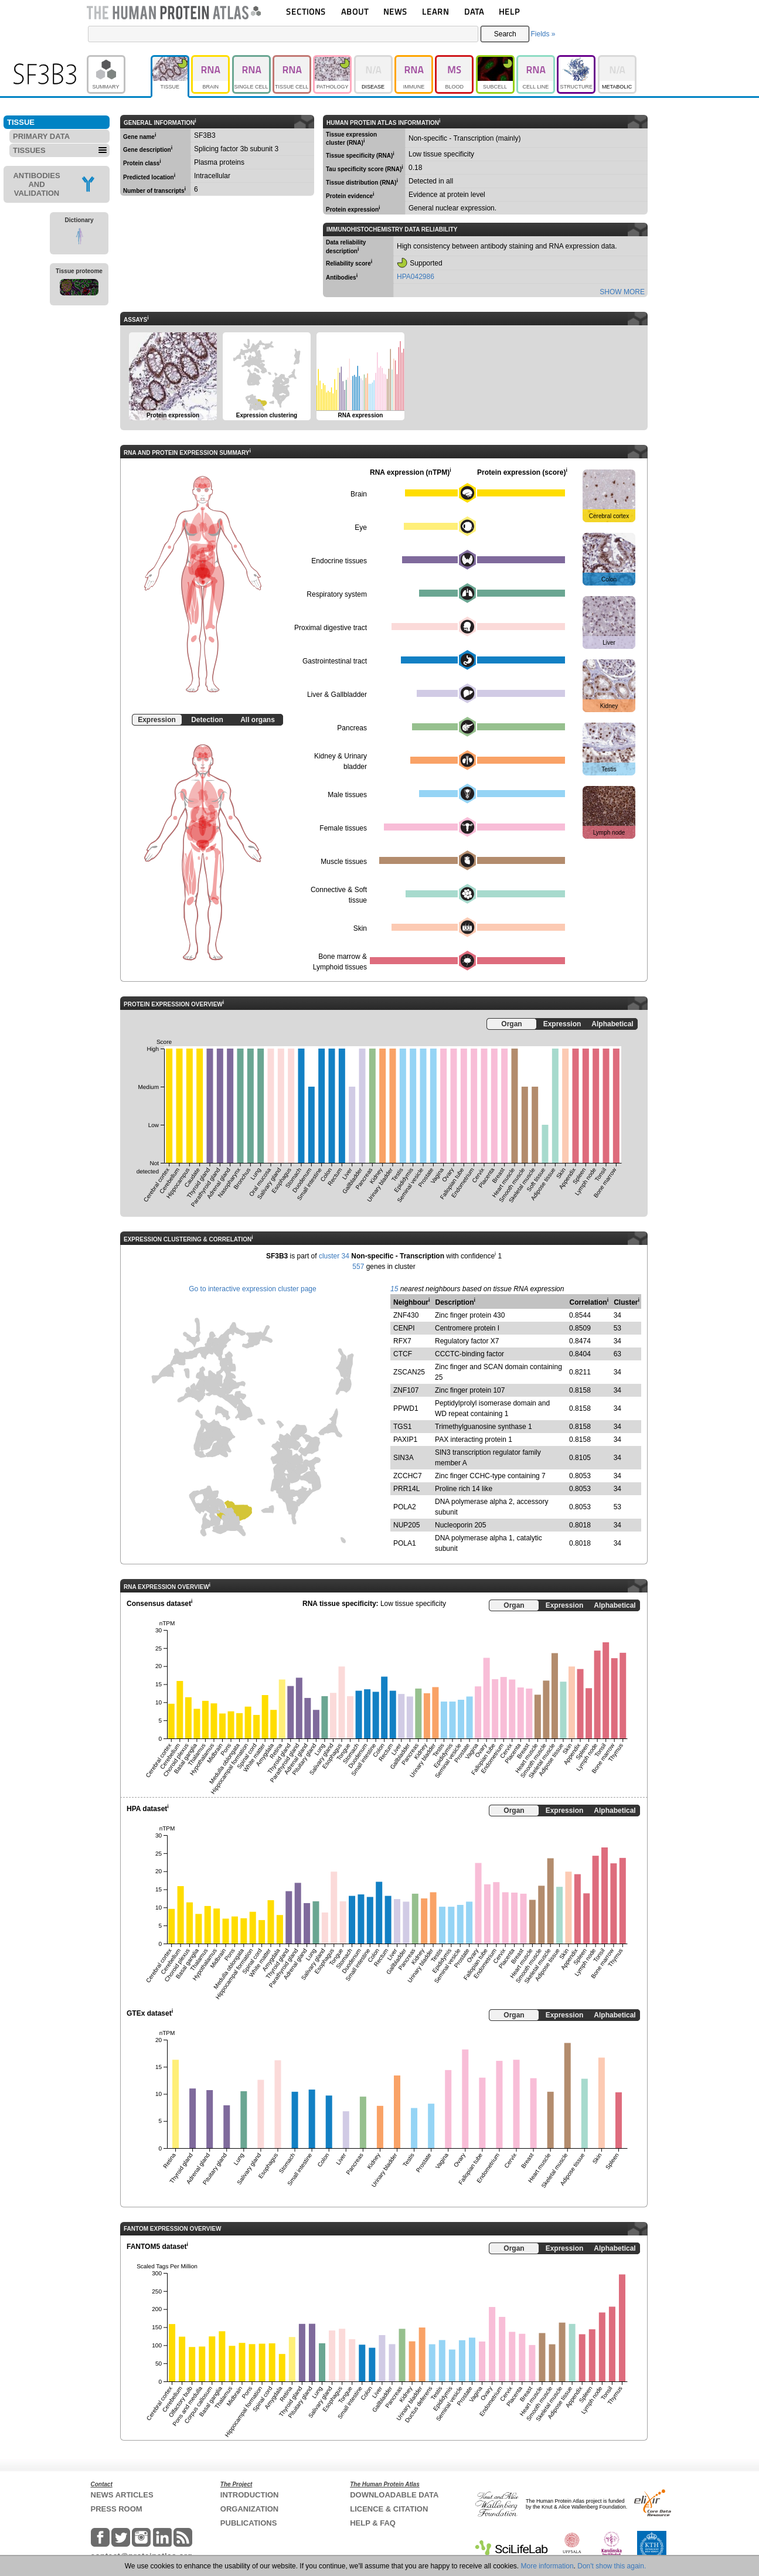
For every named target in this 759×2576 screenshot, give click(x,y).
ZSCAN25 (409, 1372)
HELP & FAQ (373, 2523)
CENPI (404, 1328)
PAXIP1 (405, 1439)
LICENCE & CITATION (389, 2508)
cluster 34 (334, 1256)
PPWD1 (405, 1408)
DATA (474, 11)
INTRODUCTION (249, 2494)
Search (505, 34)
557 (358, 1267)
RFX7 (402, 1341)
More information (547, 2566)
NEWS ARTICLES (122, 2494)
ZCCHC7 (407, 1476)
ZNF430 (405, 1315)
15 (394, 1289)
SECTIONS (306, 11)
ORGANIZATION (249, 2508)
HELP (509, 11)
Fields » (542, 34)
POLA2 (404, 1507)
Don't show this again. (611, 2566)
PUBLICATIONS (248, 2523)
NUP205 (406, 1525)
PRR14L (406, 1489)
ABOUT (355, 11)
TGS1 (402, 1427)
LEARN (435, 11)
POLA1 (404, 1543)
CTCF (402, 1354)
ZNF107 (405, 1390)
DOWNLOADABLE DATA (394, 2494)
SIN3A (403, 1458)
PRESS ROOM (116, 2508)
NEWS (395, 11)
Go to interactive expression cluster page (252, 1289)
